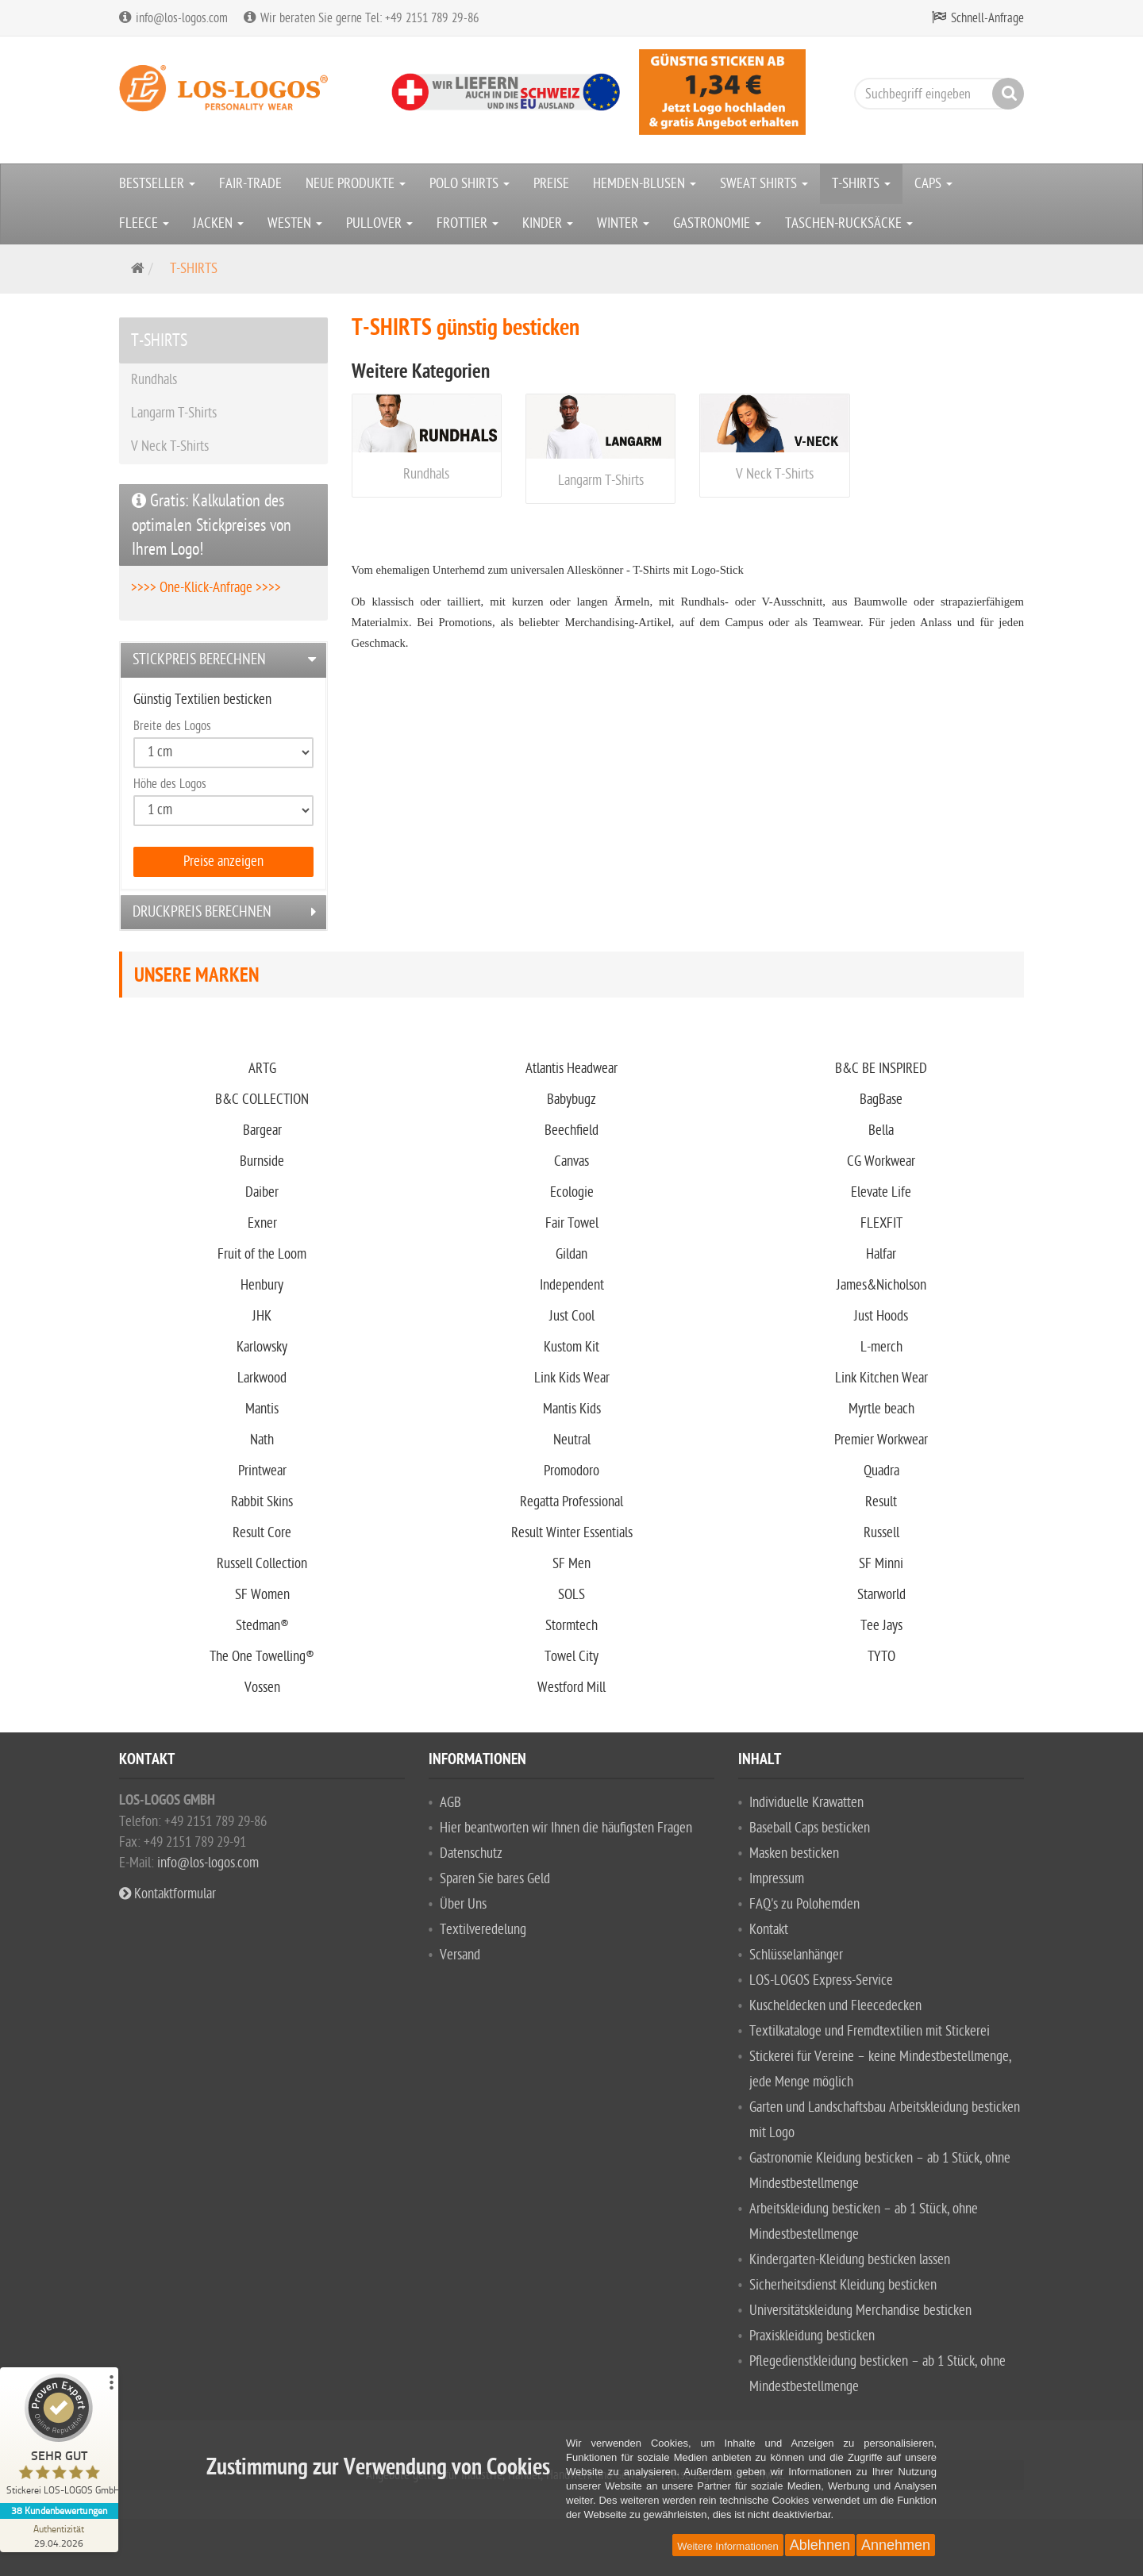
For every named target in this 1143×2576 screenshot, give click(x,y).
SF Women (262, 1594)
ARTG (262, 1068)
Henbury (262, 1285)
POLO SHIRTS (469, 183)
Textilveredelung (483, 1929)
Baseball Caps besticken (809, 1828)
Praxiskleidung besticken (812, 2336)
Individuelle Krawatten (806, 1802)
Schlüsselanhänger (796, 1955)
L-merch (881, 1347)
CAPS (933, 183)
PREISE (551, 183)
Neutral (572, 1440)
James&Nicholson (881, 1285)
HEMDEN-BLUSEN (644, 183)
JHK (261, 1316)
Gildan (571, 1254)
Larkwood (262, 1378)
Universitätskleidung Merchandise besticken (860, 2310)
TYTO (881, 1656)
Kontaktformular (167, 1894)
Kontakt (768, 1929)
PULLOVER (379, 223)
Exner (262, 1223)
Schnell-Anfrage (987, 18)
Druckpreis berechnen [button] (202, 912)
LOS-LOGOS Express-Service (821, 1980)
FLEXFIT (881, 1223)
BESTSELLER (157, 183)
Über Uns (463, 1904)
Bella (881, 1130)
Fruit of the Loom (261, 1254)
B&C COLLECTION (262, 1099)
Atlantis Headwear (571, 1068)
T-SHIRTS (861, 183)
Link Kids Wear (572, 1378)
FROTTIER (467, 223)
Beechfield (571, 1130)
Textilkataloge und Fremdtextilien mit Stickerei (869, 2031)
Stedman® (262, 1625)
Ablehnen (820, 2545)
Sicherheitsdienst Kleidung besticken (843, 2285)
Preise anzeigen (223, 861)
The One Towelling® (262, 1656)
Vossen (262, 1687)
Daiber (262, 1192)
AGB (450, 1802)
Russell (881, 1532)
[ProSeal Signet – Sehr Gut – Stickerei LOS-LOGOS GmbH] (59, 2438)
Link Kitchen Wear (881, 1378)
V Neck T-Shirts (775, 474)
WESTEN (294, 223)
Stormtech (571, 1625)
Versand (460, 1955)
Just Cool (572, 1316)
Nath (262, 1440)
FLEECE (144, 223)
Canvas (571, 1161)
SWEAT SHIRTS (764, 183)
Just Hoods (881, 1316)
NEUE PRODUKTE (356, 183)
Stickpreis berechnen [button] (199, 659)
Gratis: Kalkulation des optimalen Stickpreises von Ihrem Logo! (211, 525)
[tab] (223, 660)
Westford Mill (571, 1687)
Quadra (881, 1471)
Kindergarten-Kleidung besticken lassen (849, 2259)
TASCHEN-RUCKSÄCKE (849, 223)
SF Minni (881, 1563)
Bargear (262, 1130)
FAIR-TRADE (250, 183)
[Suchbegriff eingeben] (935, 94)
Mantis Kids (572, 1409)
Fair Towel (571, 1223)
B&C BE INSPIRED (881, 1068)
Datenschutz (471, 1853)
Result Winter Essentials (572, 1532)
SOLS (571, 1594)
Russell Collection (262, 1563)
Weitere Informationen (728, 2546)
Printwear (262, 1471)
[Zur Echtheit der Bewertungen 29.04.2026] (59, 2535)
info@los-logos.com (206, 1863)
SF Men (571, 1563)
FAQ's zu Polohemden (804, 1904)
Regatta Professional (571, 1502)
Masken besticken (794, 1853)
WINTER (623, 223)
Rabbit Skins (262, 1502)
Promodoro (571, 1471)
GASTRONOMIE (717, 223)
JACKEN (218, 223)
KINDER (547, 223)
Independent (572, 1285)
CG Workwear (881, 1161)
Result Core (262, 1532)
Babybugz (571, 1099)
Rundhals (426, 474)
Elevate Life (881, 1192)
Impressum (776, 1878)
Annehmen (895, 2545)
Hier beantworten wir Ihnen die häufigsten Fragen (566, 1828)
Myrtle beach (881, 1409)
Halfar (881, 1254)
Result (881, 1502)
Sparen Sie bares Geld (495, 1878)
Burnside (262, 1161)
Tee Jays (881, 1625)
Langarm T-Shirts (601, 480)
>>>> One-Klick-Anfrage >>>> (206, 587)
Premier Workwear (881, 1440)
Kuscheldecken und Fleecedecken (835, 2005)
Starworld (881, 1594)
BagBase (881, 1099)
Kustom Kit (571, 1347)
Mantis (262, 1409)
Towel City (571, 1656)
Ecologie (572, 1192)
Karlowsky (262, 1347)
